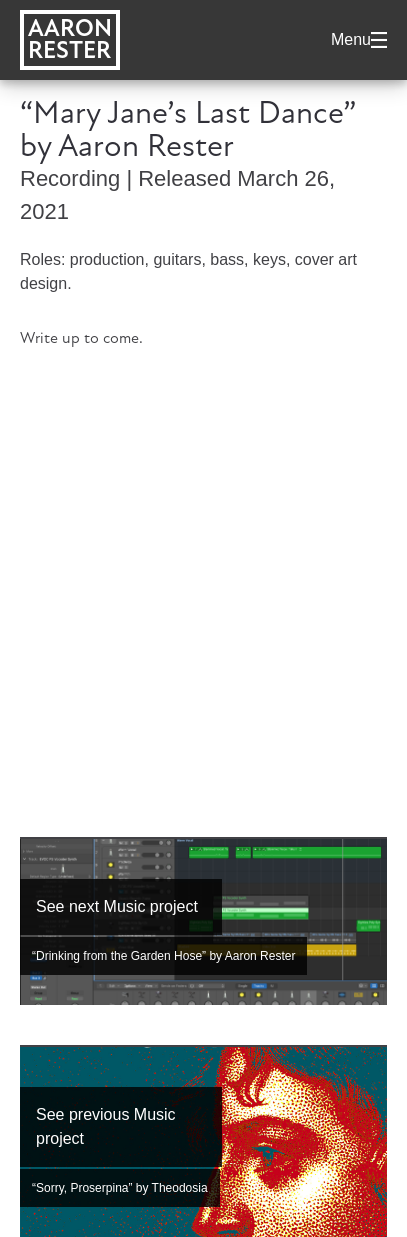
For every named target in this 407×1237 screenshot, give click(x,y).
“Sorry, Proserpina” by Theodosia (120, 1188)
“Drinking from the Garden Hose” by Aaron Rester (163, 956)
